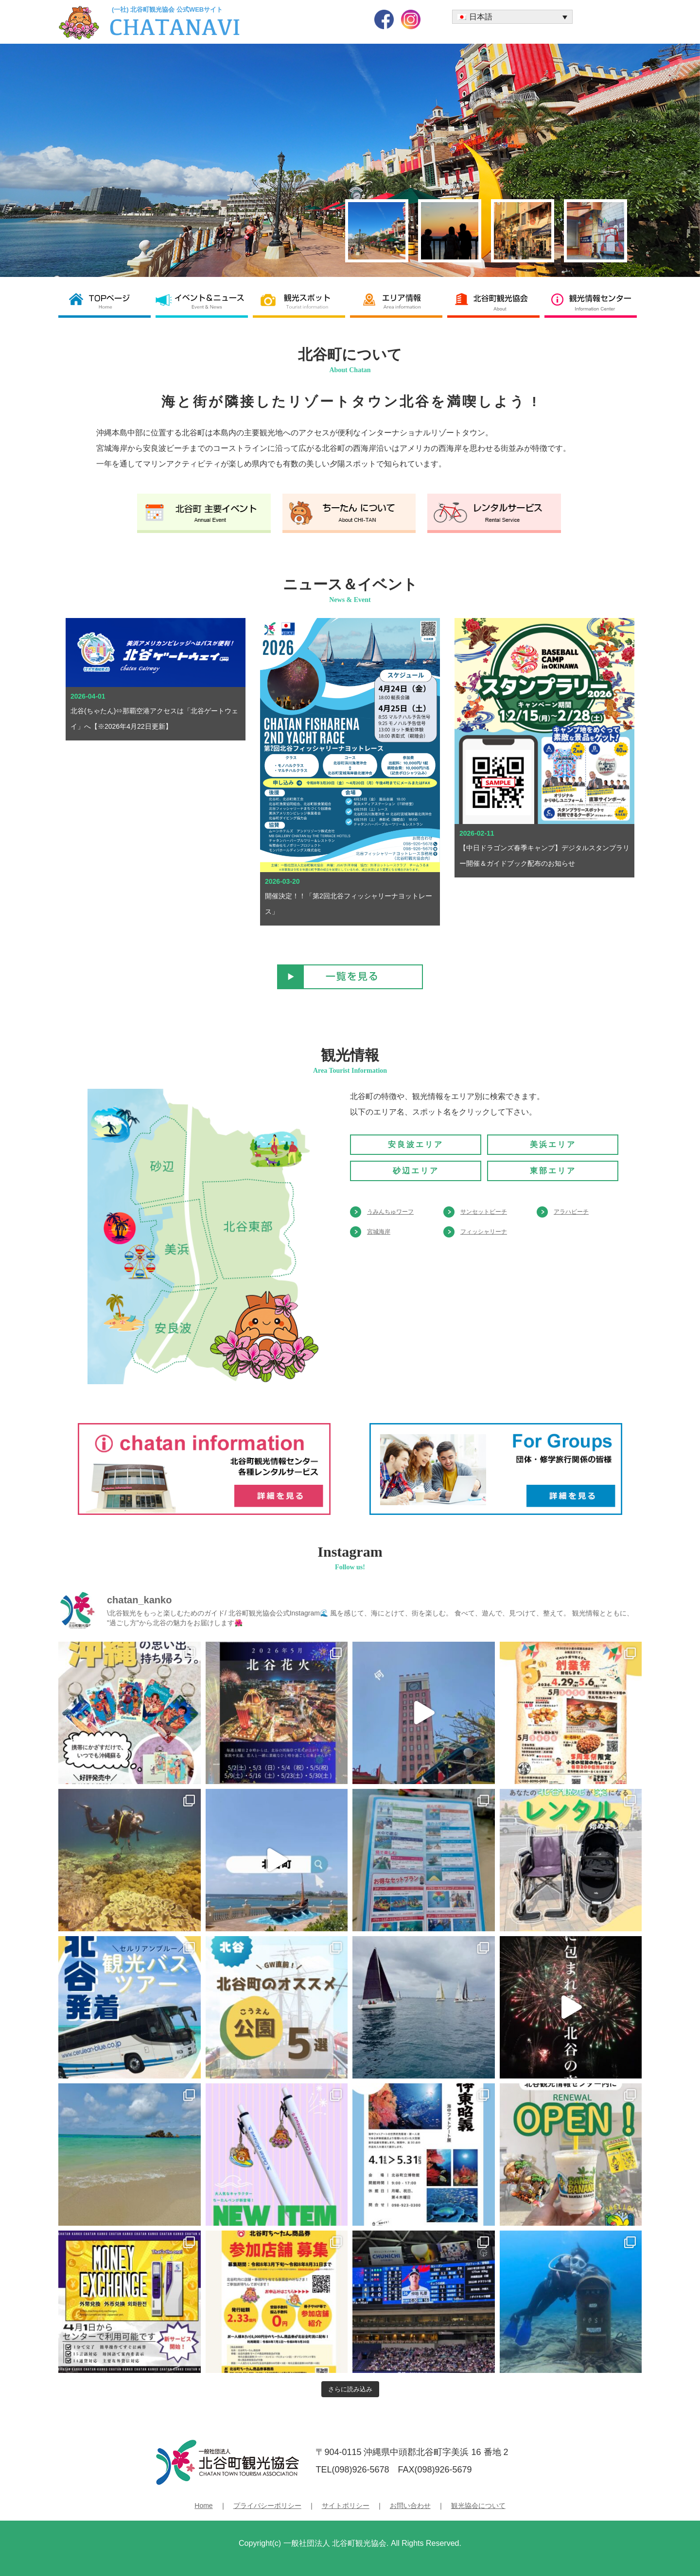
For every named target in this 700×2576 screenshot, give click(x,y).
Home (203, 2505)
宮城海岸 (378, 1231)
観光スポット (301, 301)
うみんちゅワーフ (390, 1211)
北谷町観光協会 (495, 301)
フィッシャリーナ (483, 1231)
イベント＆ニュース (204, 301)
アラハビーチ (571, 1211)
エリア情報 (398, 301)
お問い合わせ (410, 2505)
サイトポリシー (345, 2505)
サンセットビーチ (483, 1211)
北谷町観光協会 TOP (107, 301)
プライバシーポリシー (267, 2505)
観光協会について (478, 2505)
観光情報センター (593, 301)
